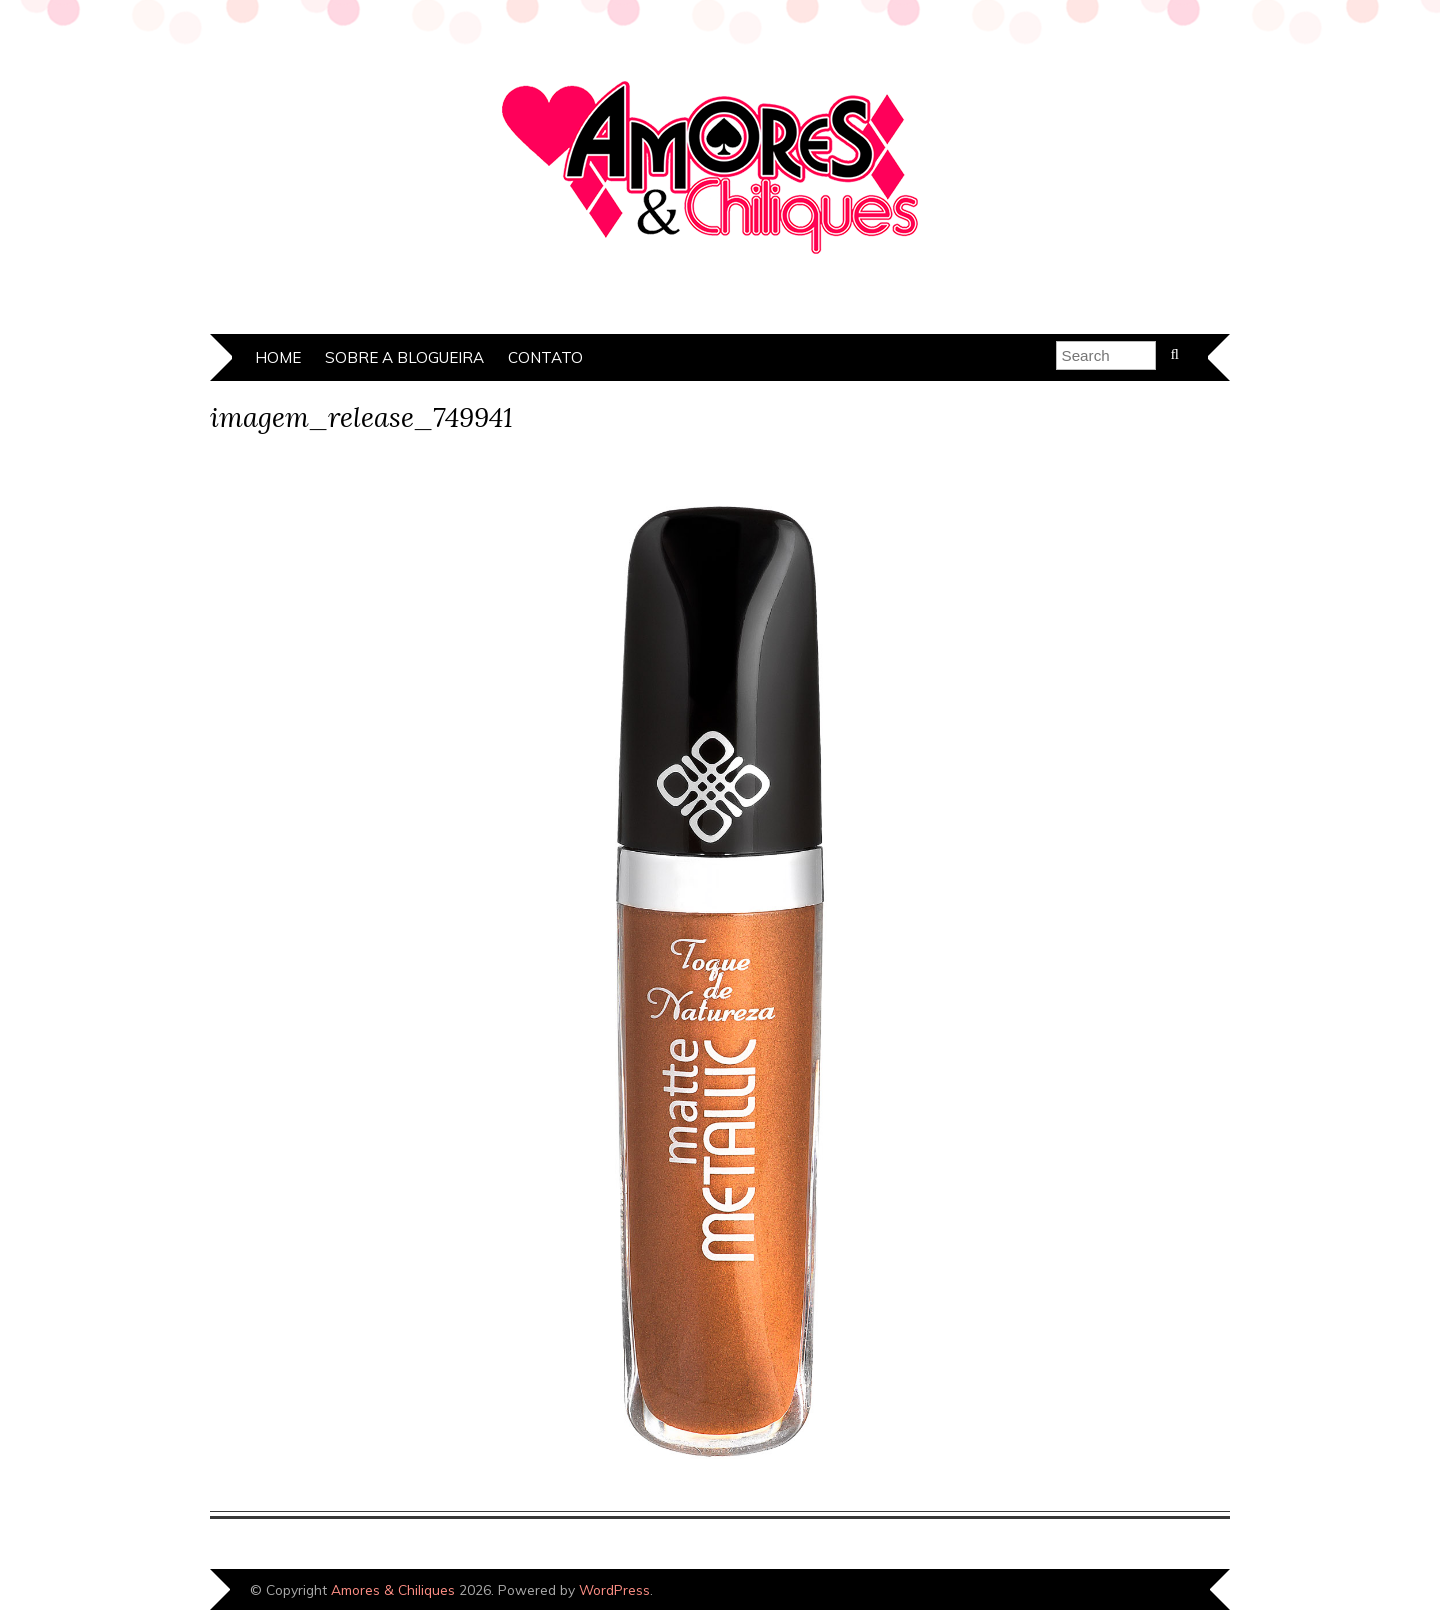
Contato (545, 357)
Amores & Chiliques (393, 1589)
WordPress (614, 1589)
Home (278, 357)
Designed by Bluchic (1162, 1591)
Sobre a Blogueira (404, 357)
